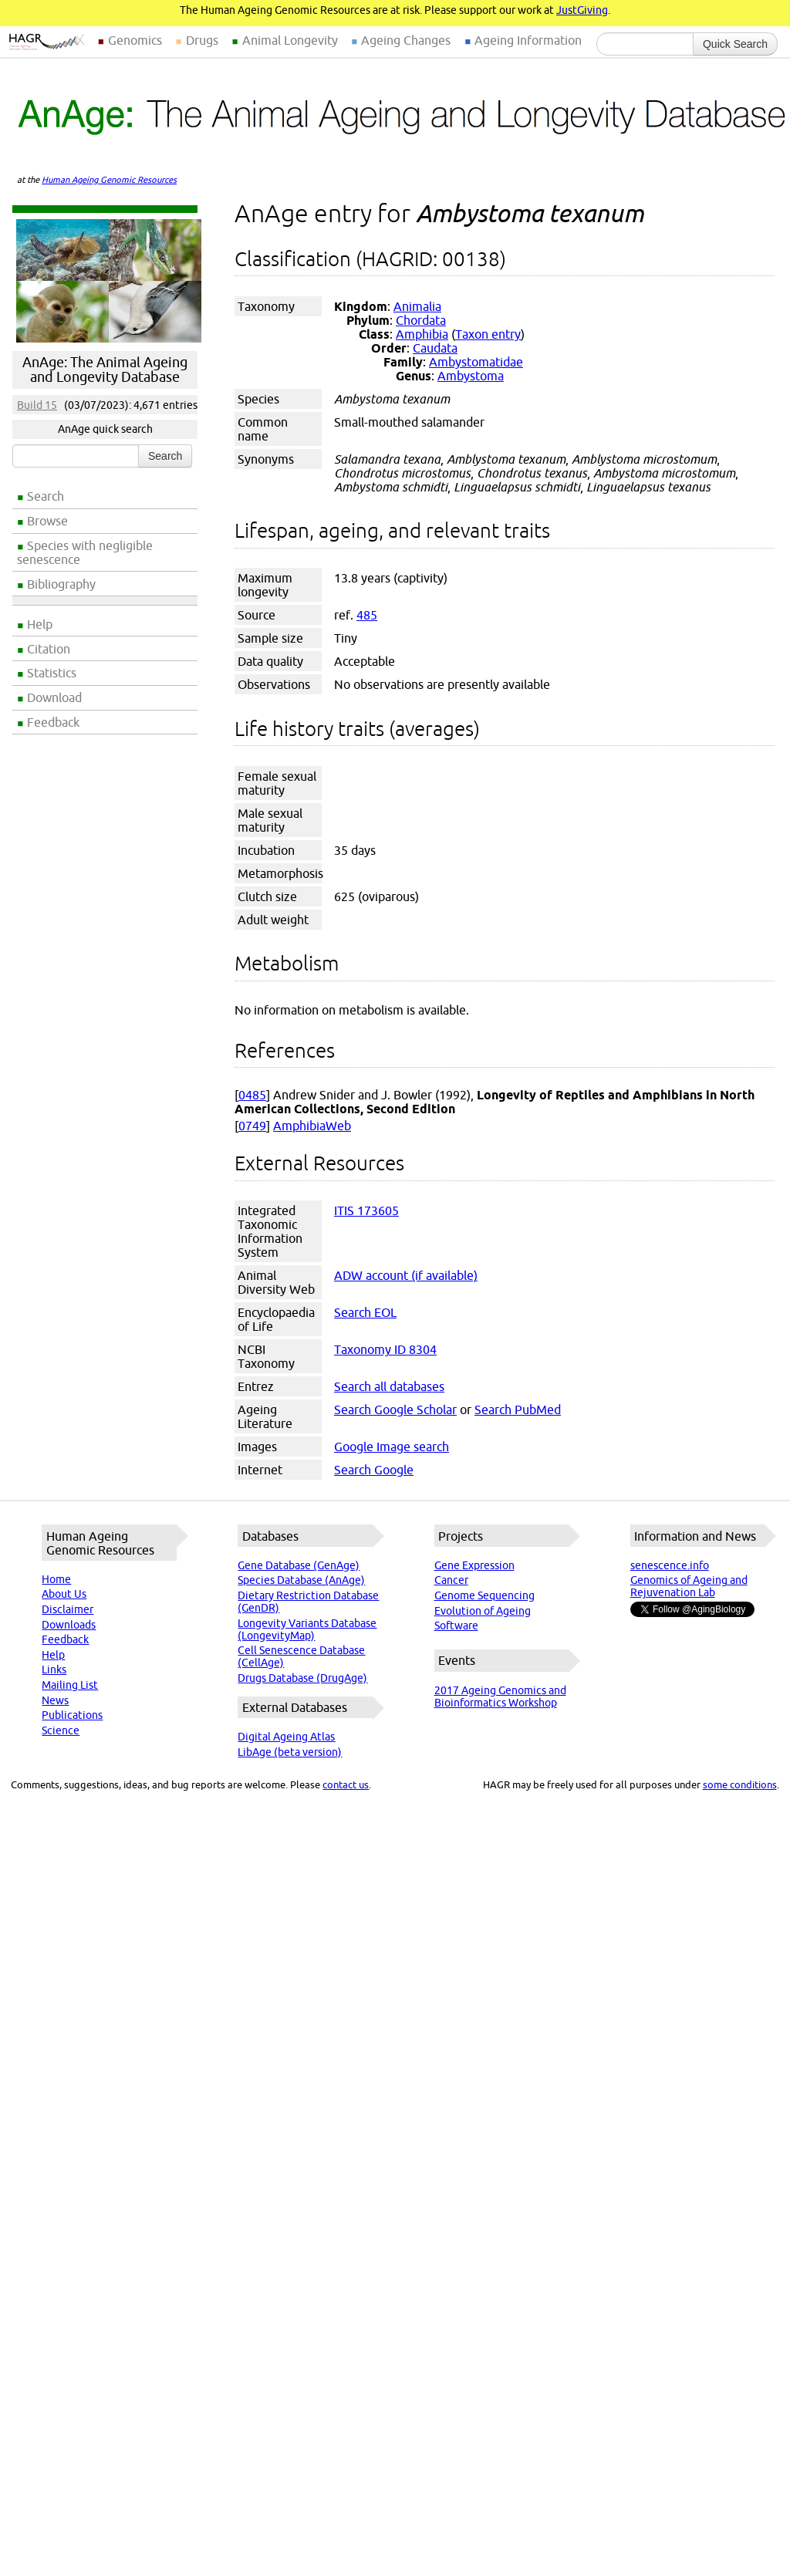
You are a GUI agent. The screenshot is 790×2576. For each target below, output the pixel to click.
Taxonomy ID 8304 (385, 1349)
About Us (64, 1594)
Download (54, 697)
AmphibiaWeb (312, 1126)
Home (56, 1579)
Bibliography (61, 584)
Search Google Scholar (395, 1409)
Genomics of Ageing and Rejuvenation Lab (689, 1586)
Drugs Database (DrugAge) (302, 1678)
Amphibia (422, 334)
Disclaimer (67, 1609)
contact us (345, 1784)
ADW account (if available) (406, 1275)
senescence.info (669, 1565)
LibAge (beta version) (290, 1752)
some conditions (740, 1784)
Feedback (53, 722)
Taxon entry (488, 334)
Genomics (135, 40)
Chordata (421, 320)
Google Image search (391, 1446)
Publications (72, 1715)
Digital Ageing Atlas (286, 1736)
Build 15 (37, 405)
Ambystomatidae (476, 362)
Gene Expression (474, 1565)
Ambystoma (470, 376)
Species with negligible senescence (85, 552)
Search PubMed (517, 1409)
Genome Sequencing (484, 1595)
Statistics (51, 673)
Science (60, 1730)
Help (39, 624)
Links (54, 1669)
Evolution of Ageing (482, 1611)
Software (456, 1625)
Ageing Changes (406, 40)
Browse (47, 521)
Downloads (69, 1625)
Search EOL (365, 1312)
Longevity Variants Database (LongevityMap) (307, 1629)
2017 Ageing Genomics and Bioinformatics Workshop (500, 1696)
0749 (252, 1126)
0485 (252, 1095)
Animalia (417, 306)
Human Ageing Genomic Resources (109, 179)
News (55, 1700)
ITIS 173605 (366, 1210)
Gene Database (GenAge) (299, 1565)
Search (45, 496)
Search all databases (389, 1386)
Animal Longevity (290, 40)
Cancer (451, 1580)
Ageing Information (528, 40)
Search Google (374, 1470)
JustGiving (582, 10)
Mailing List (70, 1685)
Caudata (435, 348)
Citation (48, 649)
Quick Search (735, 44)
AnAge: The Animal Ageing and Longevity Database (104, 369)
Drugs (202, 40)
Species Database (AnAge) (301, 1580)
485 (366, 615)
